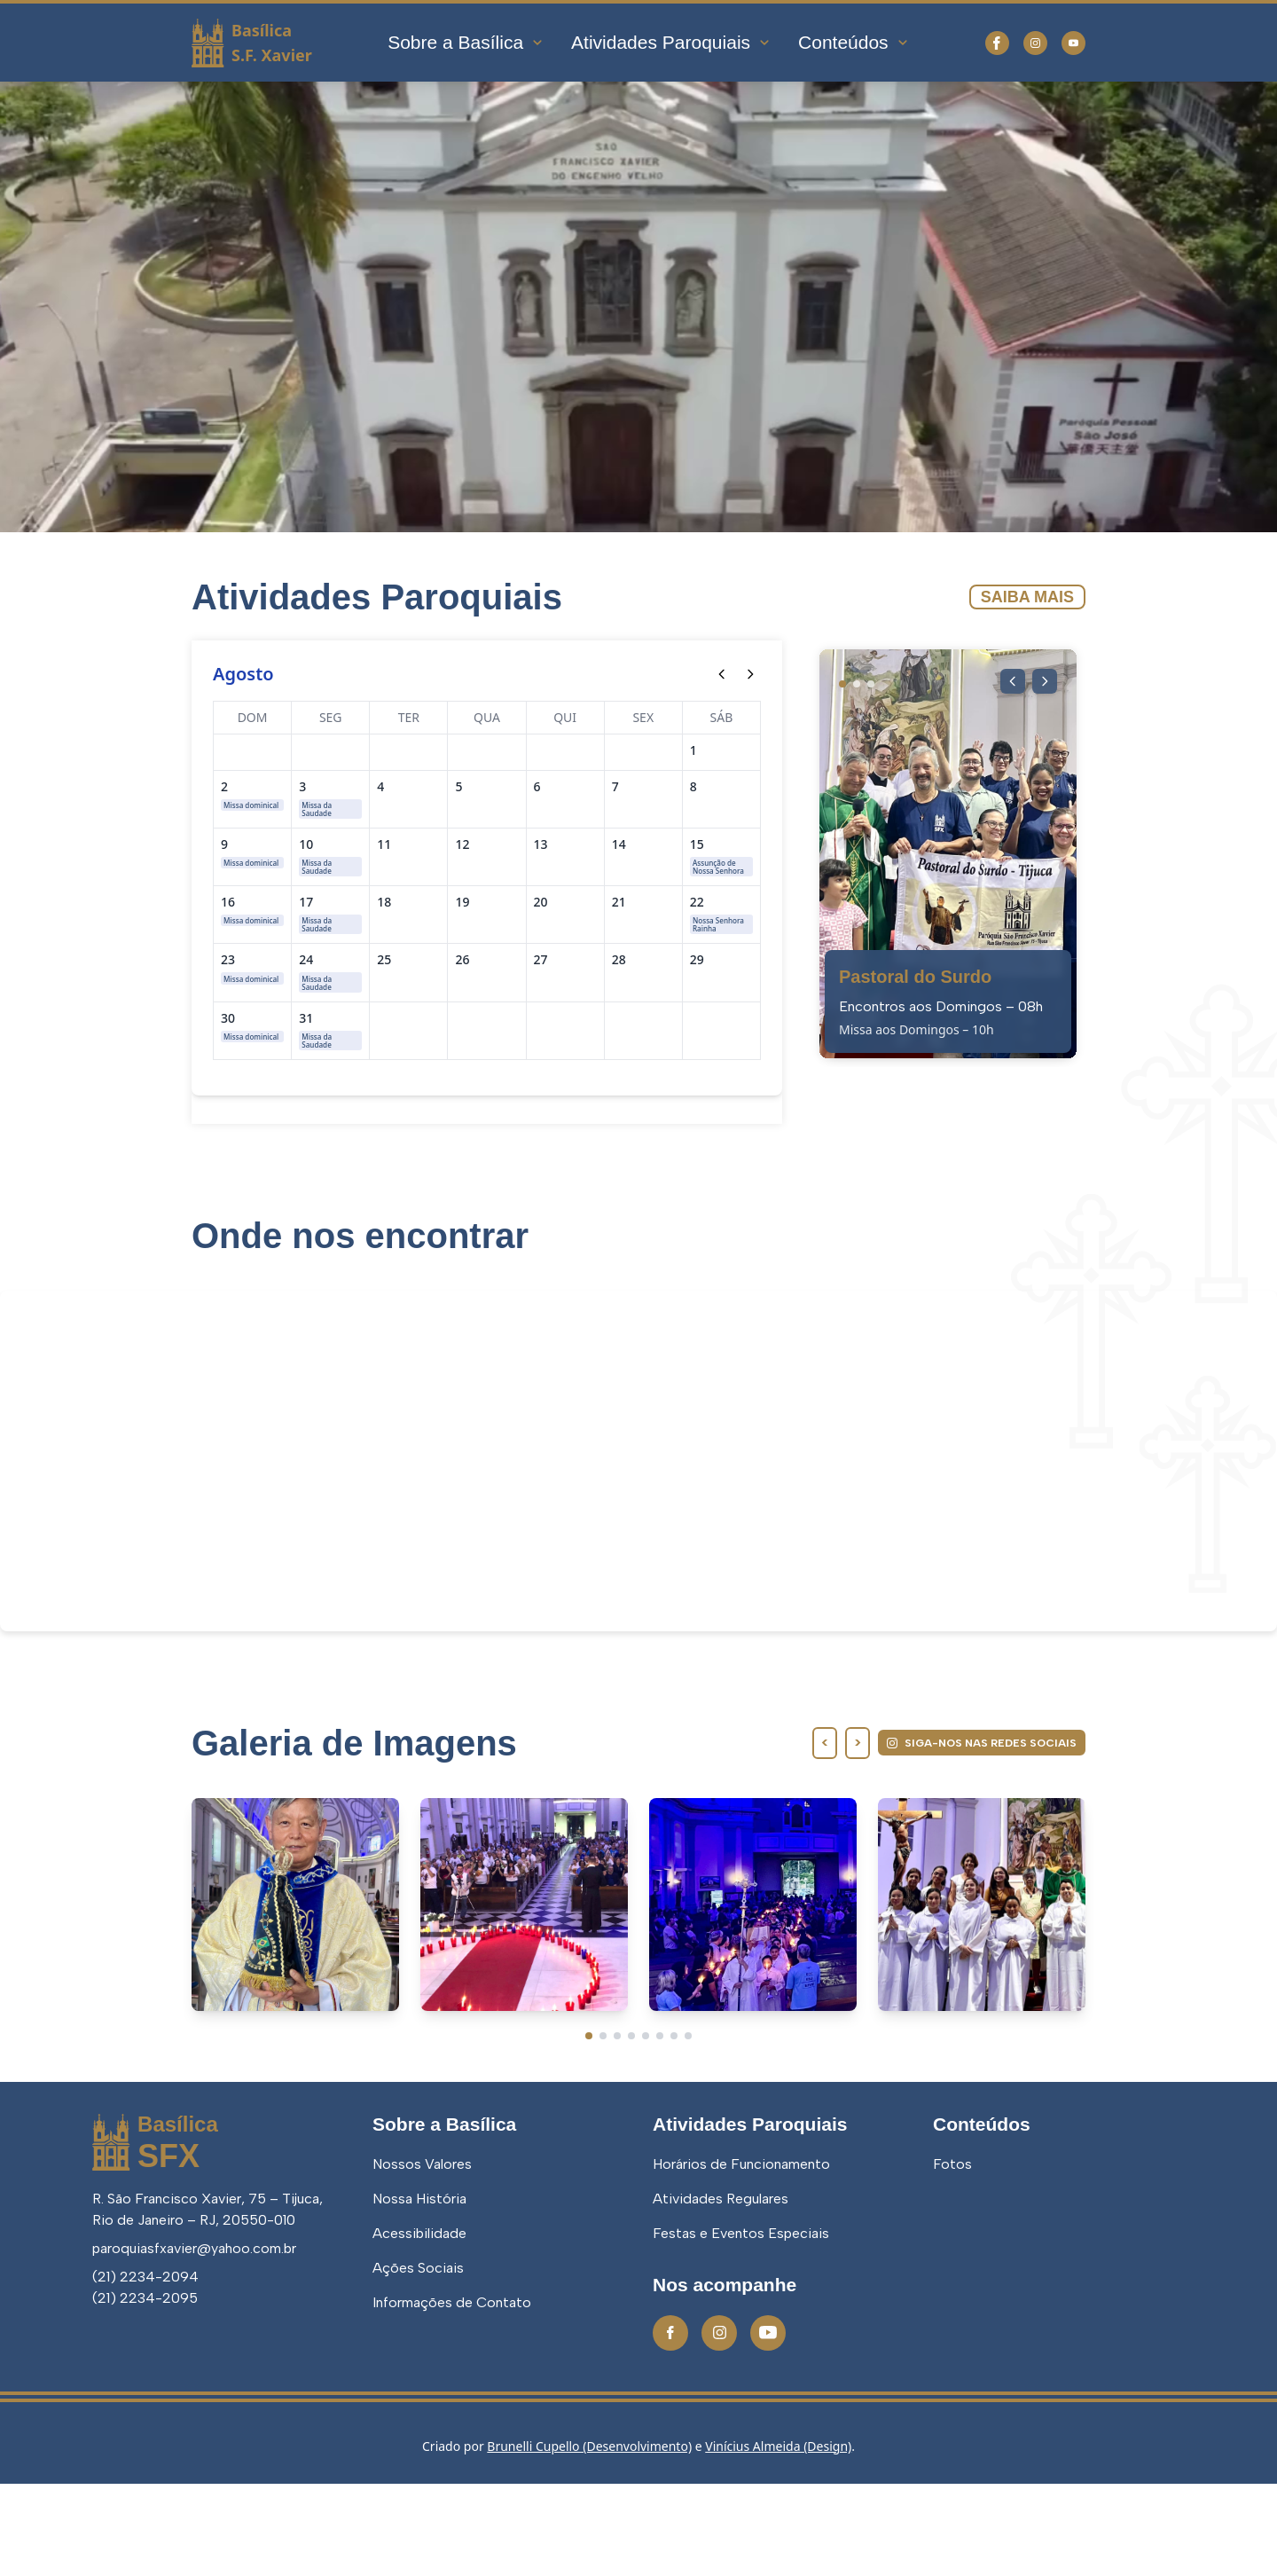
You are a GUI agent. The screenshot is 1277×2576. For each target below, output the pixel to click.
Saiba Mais (1027, 597)
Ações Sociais (418, 2360)
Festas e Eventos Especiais (741, 2325)
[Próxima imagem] (1043, 683)
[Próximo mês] (750, 674)
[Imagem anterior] (1007, 683)
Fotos (952, 2256)
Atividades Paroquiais (671, 42)
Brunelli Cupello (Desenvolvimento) (589, 2538)
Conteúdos (854, 42)
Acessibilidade (419, 2325)
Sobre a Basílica (466, 42)
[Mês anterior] (722, 674)
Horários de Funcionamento (741, 2256)
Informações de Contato (451, 2394)
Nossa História (419, 2290)
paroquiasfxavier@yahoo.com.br (194, 2340)
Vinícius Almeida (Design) (778, 2538)
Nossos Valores (422, 2256)
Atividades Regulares (720, 2290)
